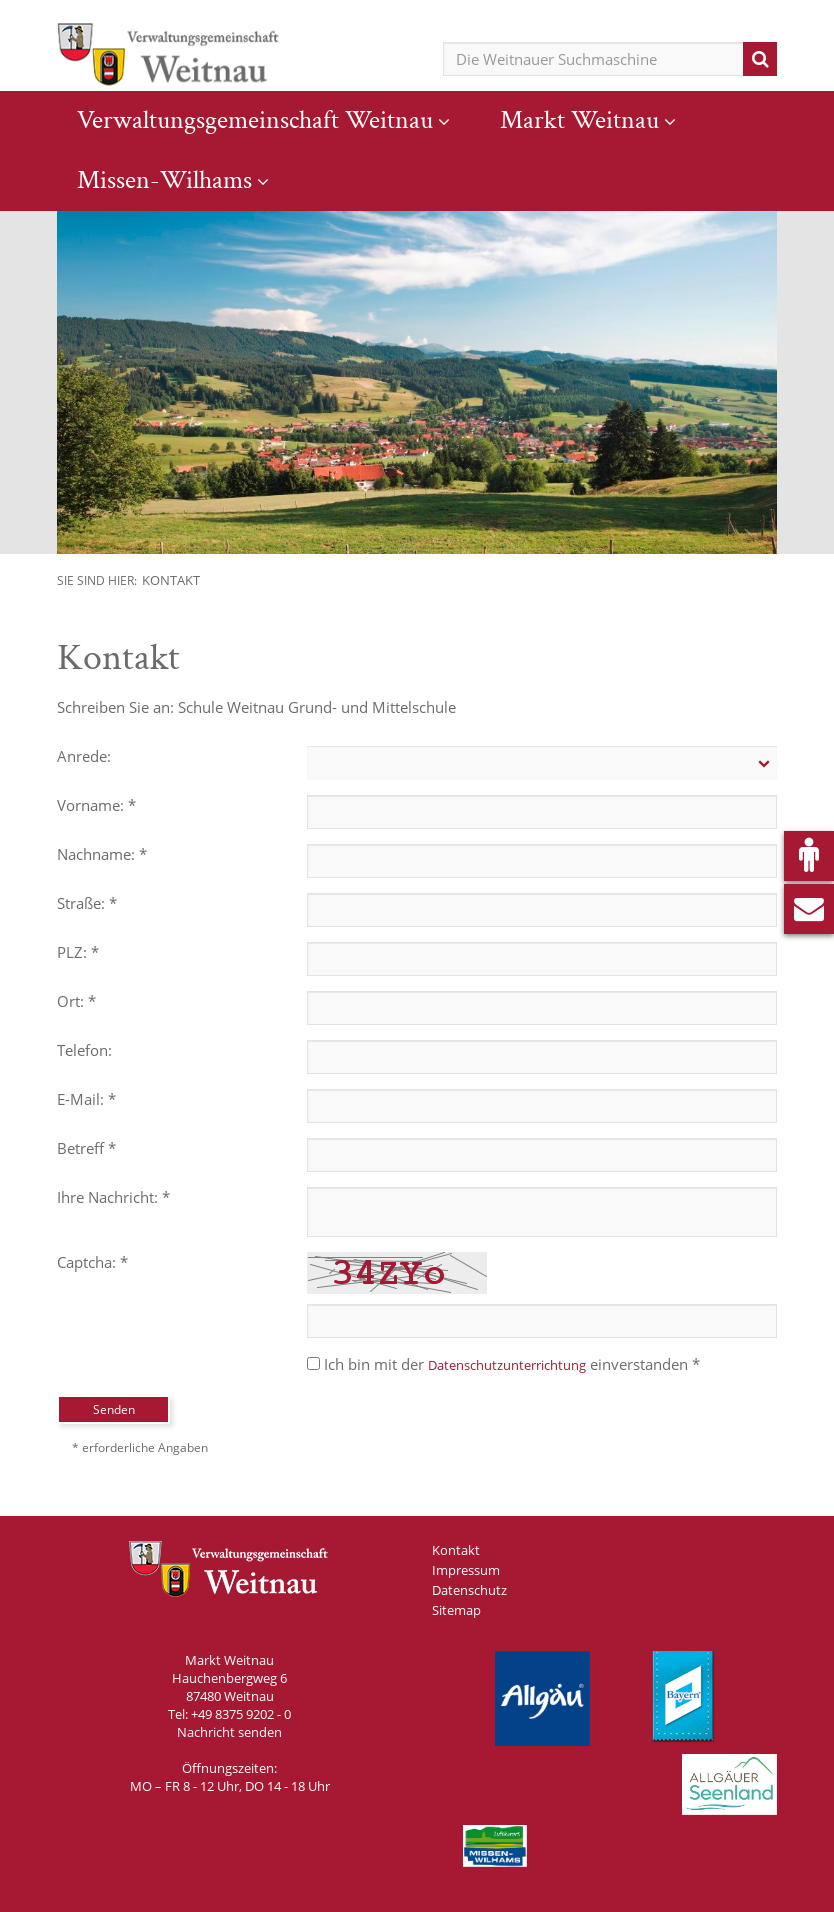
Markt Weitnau (579, 120)
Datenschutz (469, 1590)
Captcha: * (92, 1262)
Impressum (466, 1570)
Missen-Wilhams (164, 180)
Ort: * (76, 1001)
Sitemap (456, 1610)
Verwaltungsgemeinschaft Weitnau (255, 120)
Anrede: (84, 756)
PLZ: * (78, 952)
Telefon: (84, 1050)
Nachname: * (102, 854)
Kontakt (171, 580)
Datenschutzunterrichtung (507, 1365)
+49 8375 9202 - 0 (241, 1714)
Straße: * (87, 903)
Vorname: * (96, 805)
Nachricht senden (229, 1732)
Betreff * (86, 1148)
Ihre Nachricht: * (113, 1197)
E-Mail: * (86, 1099)
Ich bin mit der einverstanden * (503, 1364)
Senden (114, 1409)
